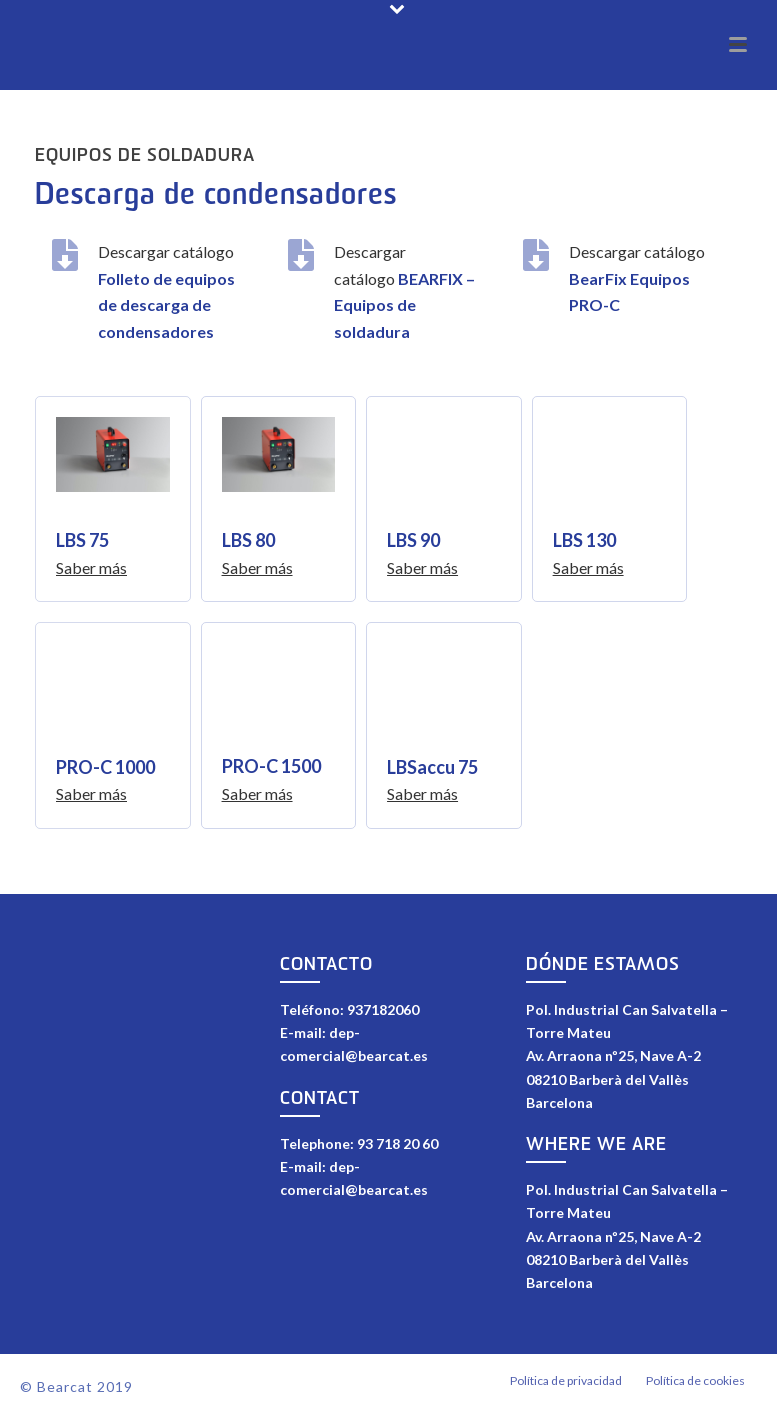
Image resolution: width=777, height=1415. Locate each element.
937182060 (383, 1009)
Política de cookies (695, 1386)
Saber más (91, 567)
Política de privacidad (566, 1386)
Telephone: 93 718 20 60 (359, 1143)
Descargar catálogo (637, 278)
